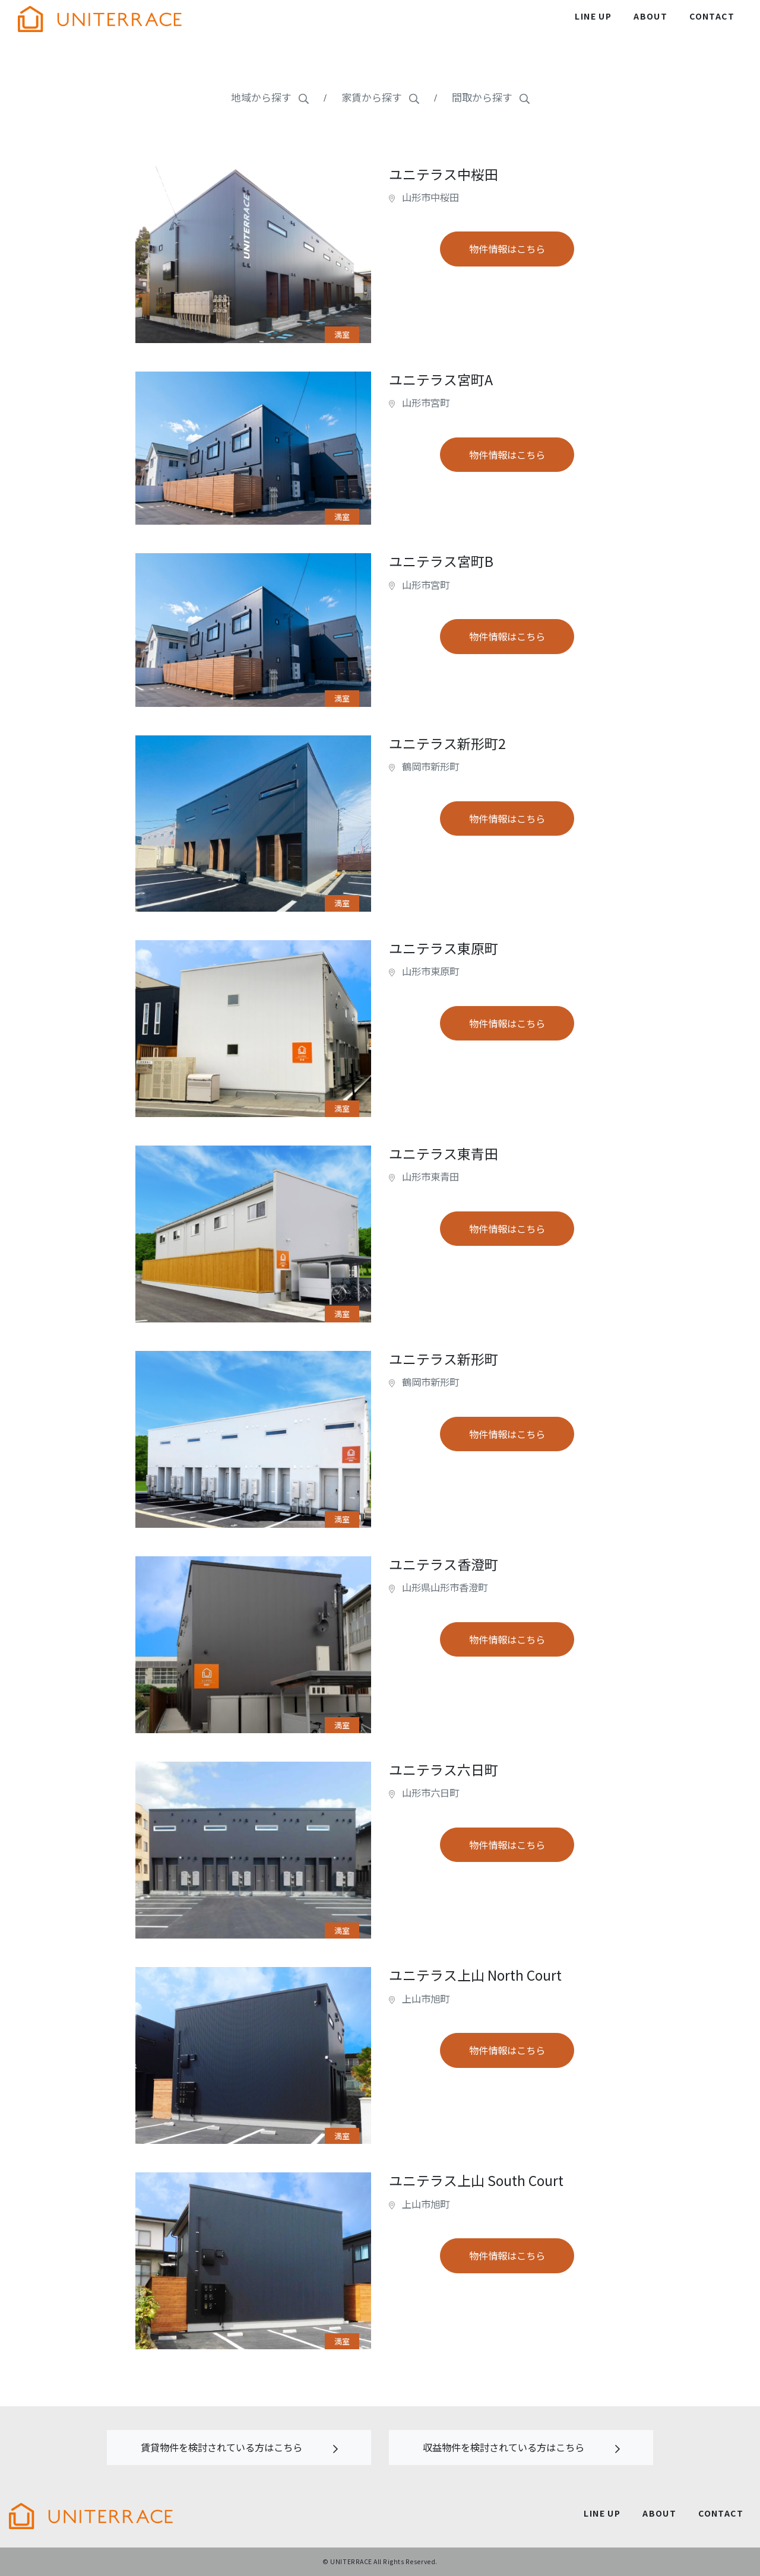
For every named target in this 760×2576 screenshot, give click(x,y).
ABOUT (650, 16)
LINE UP (593, 16)
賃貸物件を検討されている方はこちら (239, 2447)
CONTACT (711, 16)
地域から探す (270, 97)
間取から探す (491, 97)
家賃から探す (380, 97)
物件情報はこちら (507, 249)
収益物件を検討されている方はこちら (521, 2447)
